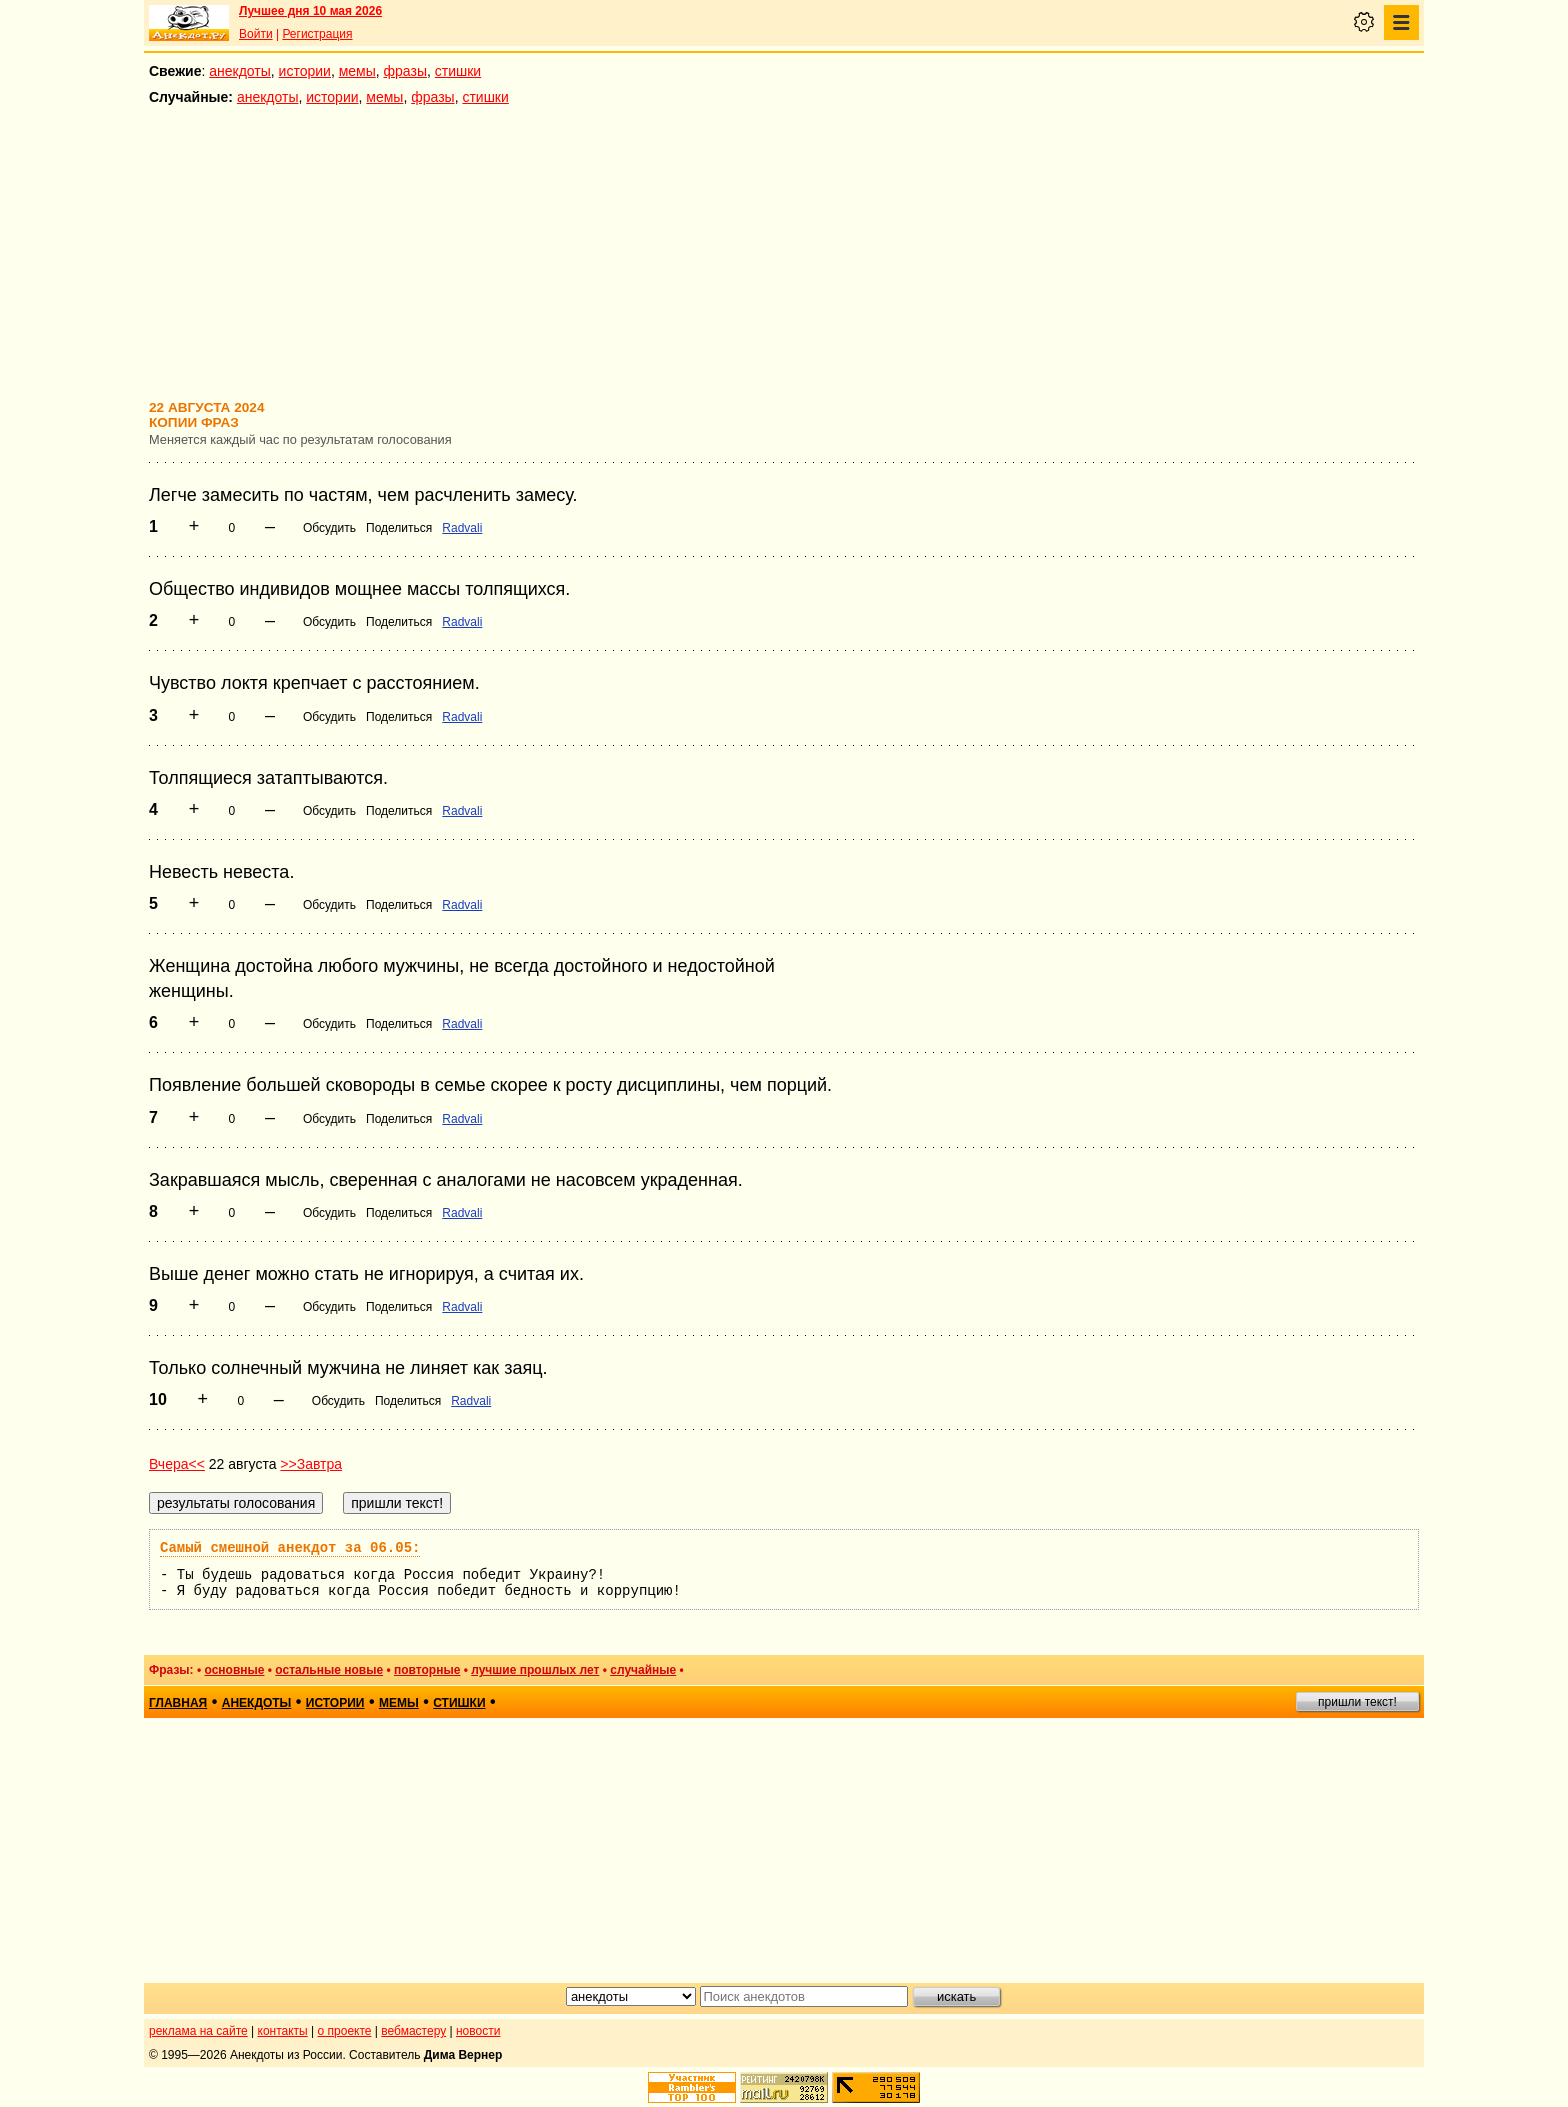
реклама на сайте (198, 2031)
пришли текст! (1357, 1702)
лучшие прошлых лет (535, 1670)
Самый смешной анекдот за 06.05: (290, 1548)
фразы (405, 71)
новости (478, 2031)
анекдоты (240, 71)
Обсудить (329, 528)
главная (178, 1703)
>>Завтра (311, 1464)
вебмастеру (413, 2031)
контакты (283, 2031)
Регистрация (317, 34)
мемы (357, 71)
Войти (256, 34)
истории (305, 71)
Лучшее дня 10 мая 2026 (310, 11)
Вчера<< (177, 1464)
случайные (643, 1670)
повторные (427, 1670)
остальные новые (329, 1670)
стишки (458, 71)
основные (234, 1670)
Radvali (462, 528)
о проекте (345, 2031)
